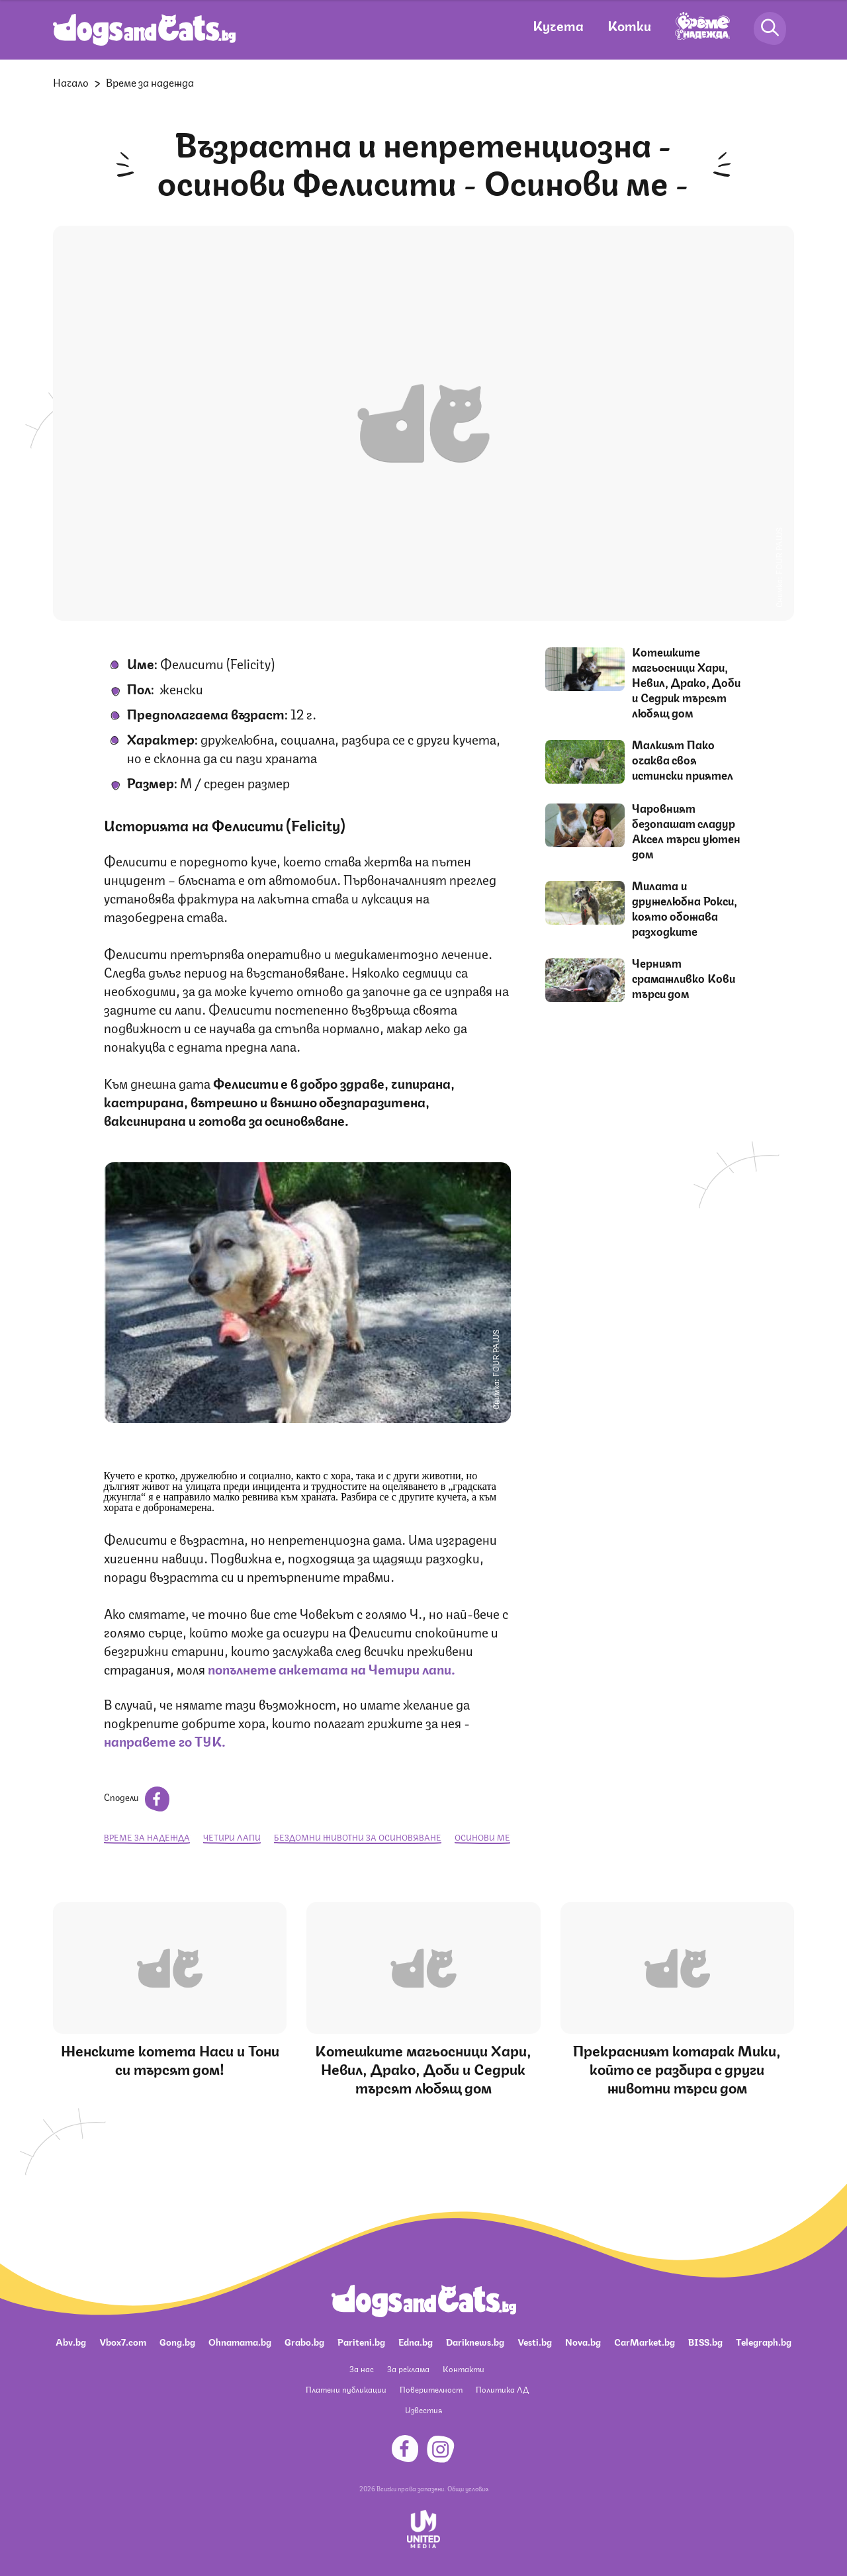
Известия (423, 2409)
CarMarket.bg (644, 2341)
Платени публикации (346, 2389)
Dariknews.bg (475, 2341)
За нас (361, 2368)
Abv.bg (71, 2341)
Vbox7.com (122, 2341)
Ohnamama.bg (239, 2341)
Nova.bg (583, 2341)
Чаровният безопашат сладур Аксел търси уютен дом (686, 830)
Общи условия (467, 2488)
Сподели (136, 1796)
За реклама (408, 2368)
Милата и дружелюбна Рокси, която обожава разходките (684, 908)
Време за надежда (150, 81)
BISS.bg (705, 2341)
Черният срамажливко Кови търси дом (683, 977)
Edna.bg (415, 2341)
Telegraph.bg (763, 2341)
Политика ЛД (502, 2389)
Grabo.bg (304, 2341)
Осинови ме (482, 1837)
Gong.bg (177, 2341)
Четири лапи (232, 1837)
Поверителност (431, 2389)
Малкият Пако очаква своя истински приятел (682, 759)
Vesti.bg (534, 2341)
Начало (71, 81)
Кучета (558, 24)
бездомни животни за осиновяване (357, 1837)
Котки (629, 24)
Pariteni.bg (361, 2341)
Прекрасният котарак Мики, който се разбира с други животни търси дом (677, 2068)
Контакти (463, 2368)
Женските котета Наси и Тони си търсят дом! (170, 2058)
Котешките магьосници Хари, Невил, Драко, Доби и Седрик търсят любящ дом (686, 681)
